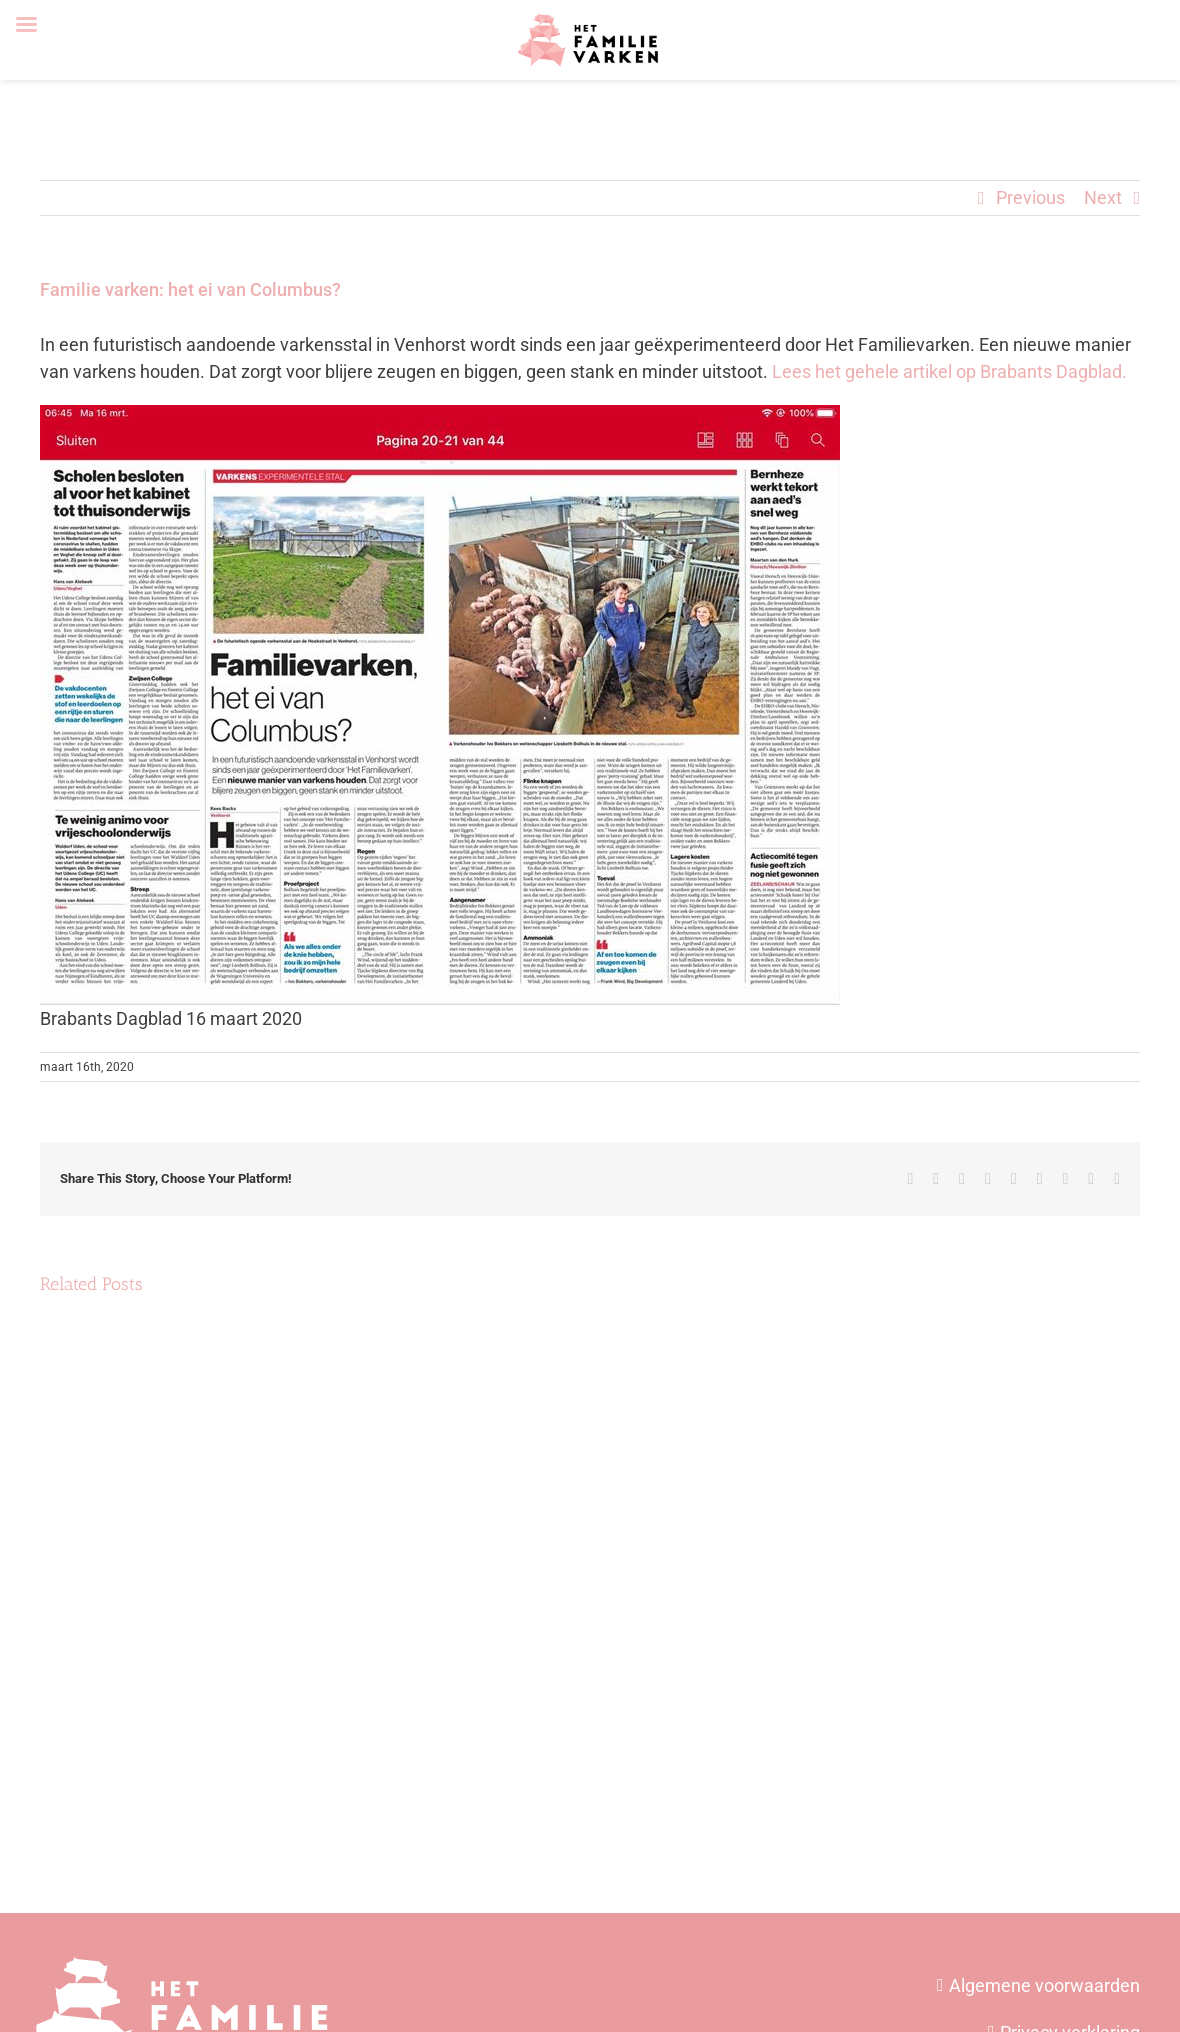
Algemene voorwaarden (1044, 1985)
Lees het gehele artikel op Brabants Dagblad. (949, 371)
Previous (1030, 197)
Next (1103, 197)
